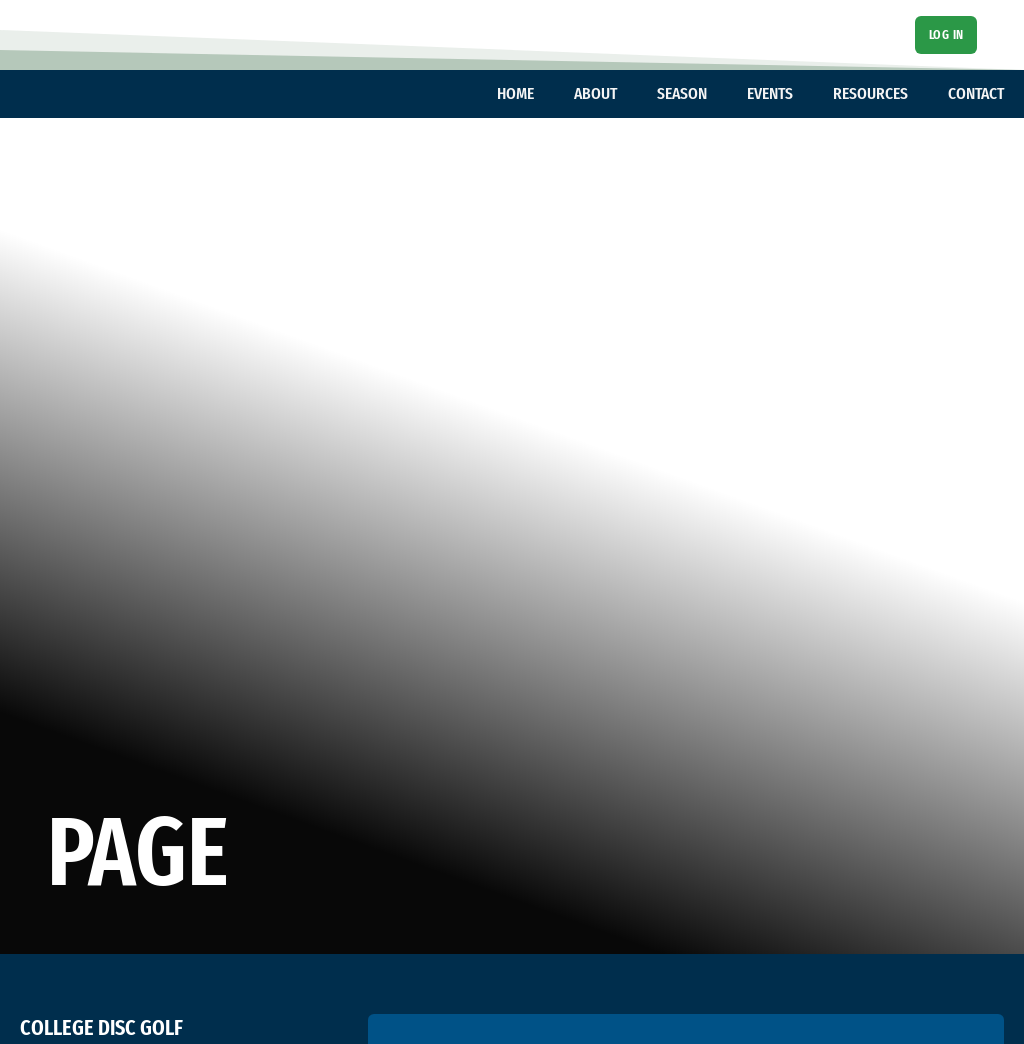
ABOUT (595, 93)
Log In (946, 34)
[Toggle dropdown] (544, 94)
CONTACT (976, 93)
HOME (515, 93)
